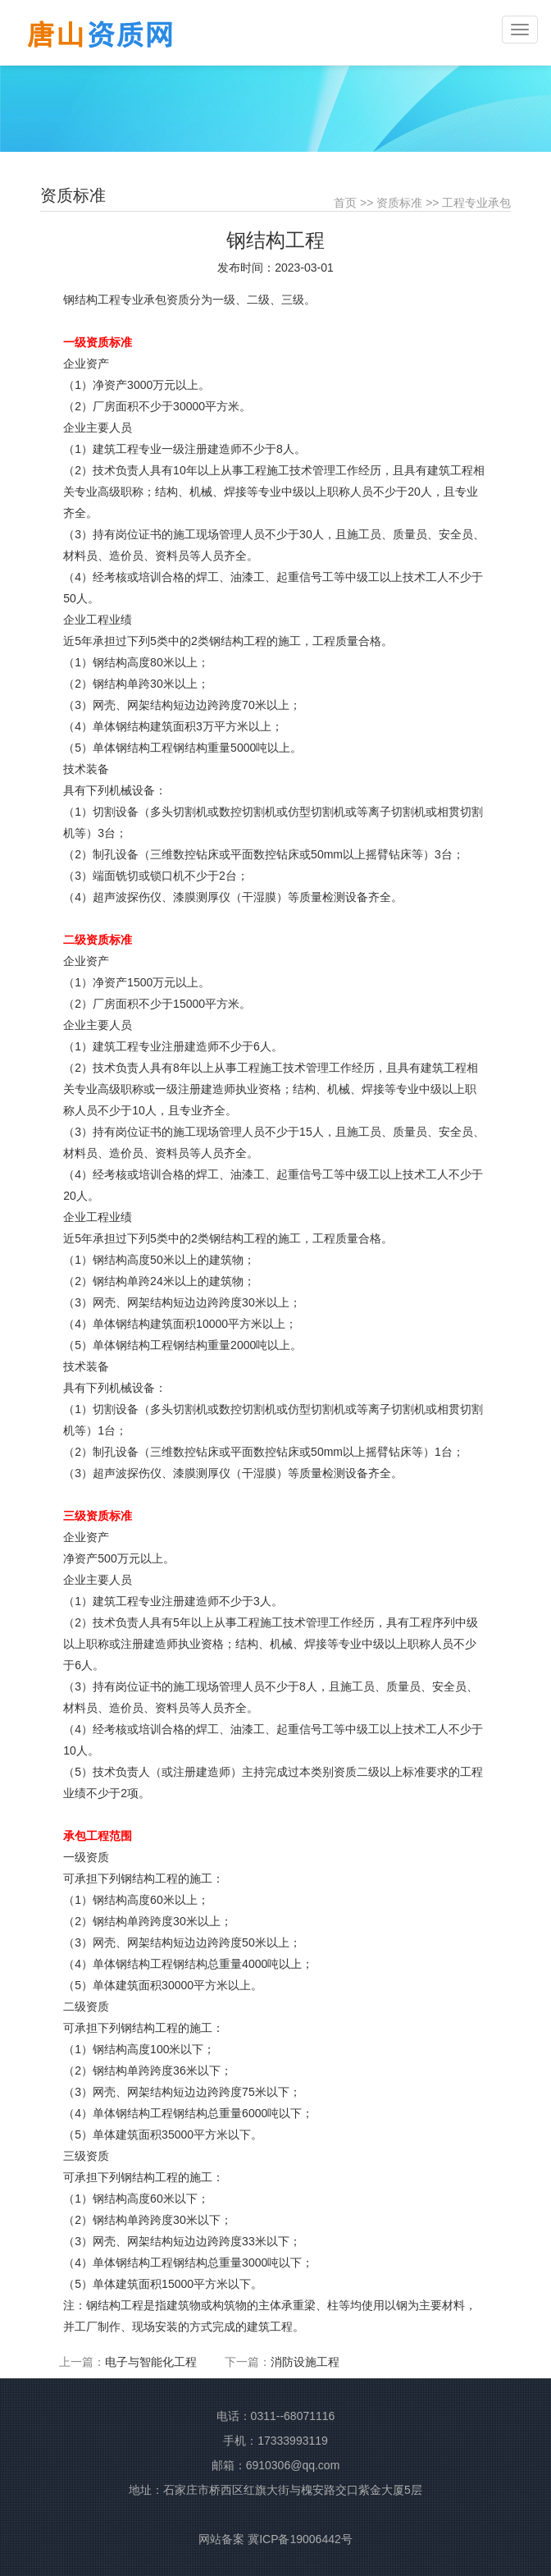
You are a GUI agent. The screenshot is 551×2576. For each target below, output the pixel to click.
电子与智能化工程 (151, 2361)
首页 (345, 202)
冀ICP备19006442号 (300, 2539)
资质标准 (399, 202)
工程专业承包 (476, 202)
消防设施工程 (305, 2361)
